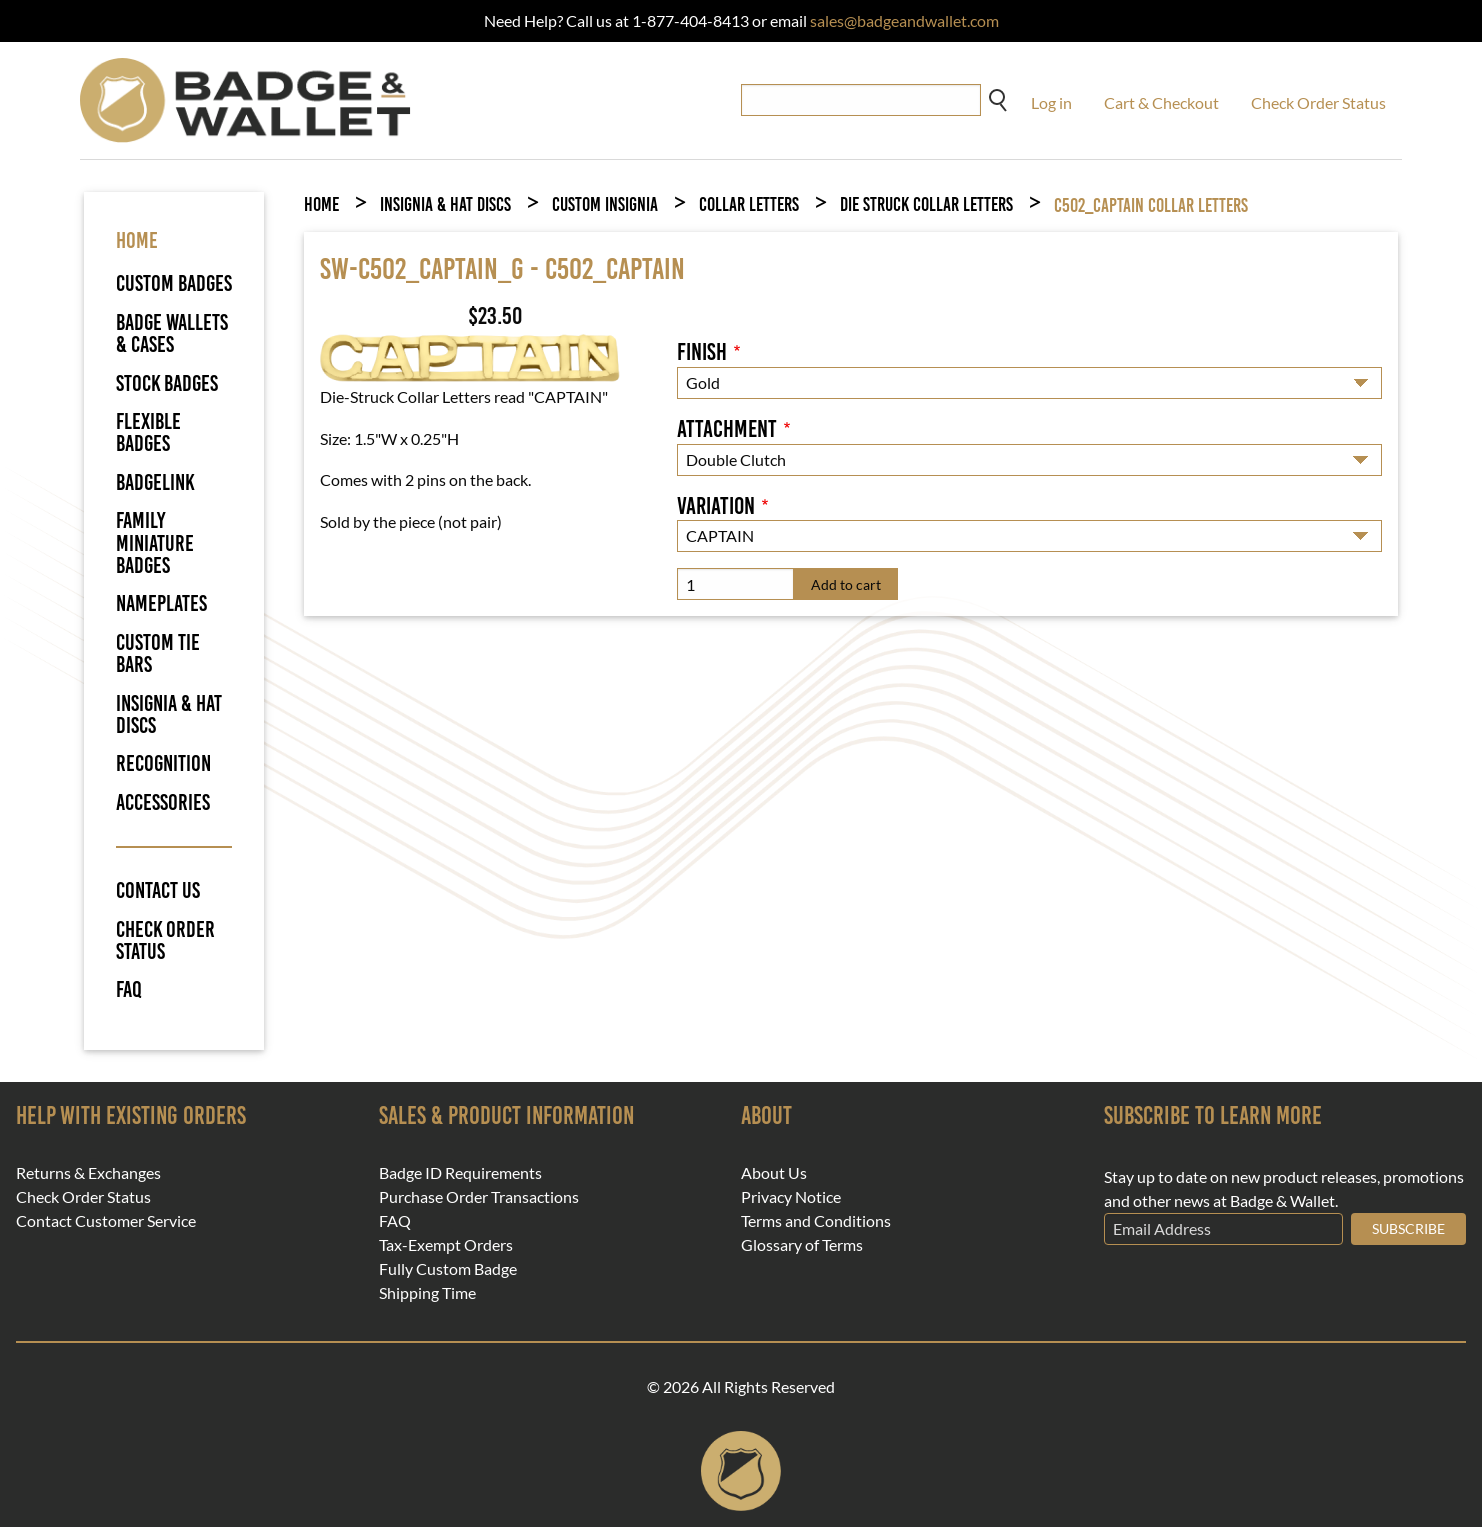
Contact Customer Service (106, 1221)
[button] (470, 356)
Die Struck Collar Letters (926, 204)
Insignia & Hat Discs (169, 714)
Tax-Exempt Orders (446, 1245)
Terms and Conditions (816, 1221)
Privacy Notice (791, 1197)
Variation (716, 506)
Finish (702, 352)
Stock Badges (167, 383)
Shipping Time (427, 1293)
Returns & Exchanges (88, 1173)
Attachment (727, 429)
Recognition (163, 763)
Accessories (163, 802)
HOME (137, 240)
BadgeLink (155, 482)
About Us (774, 1173)
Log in (1051, 102)
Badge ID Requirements (460, 1173)
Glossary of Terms (802, 1245)
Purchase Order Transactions (479, 1197)
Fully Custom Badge (448, 1269)
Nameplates (161, 603)
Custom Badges (174, 283)
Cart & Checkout (1161, 102)
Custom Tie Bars (158, 653)
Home (321, 204)
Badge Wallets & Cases (172, 333)
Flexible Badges (148, 432)
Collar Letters (749, 204)
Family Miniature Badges (155, 543)
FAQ (129, 990)
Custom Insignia (605, 204)
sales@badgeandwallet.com (904, 20)
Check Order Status (1318, 102)
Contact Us (158, 891)
